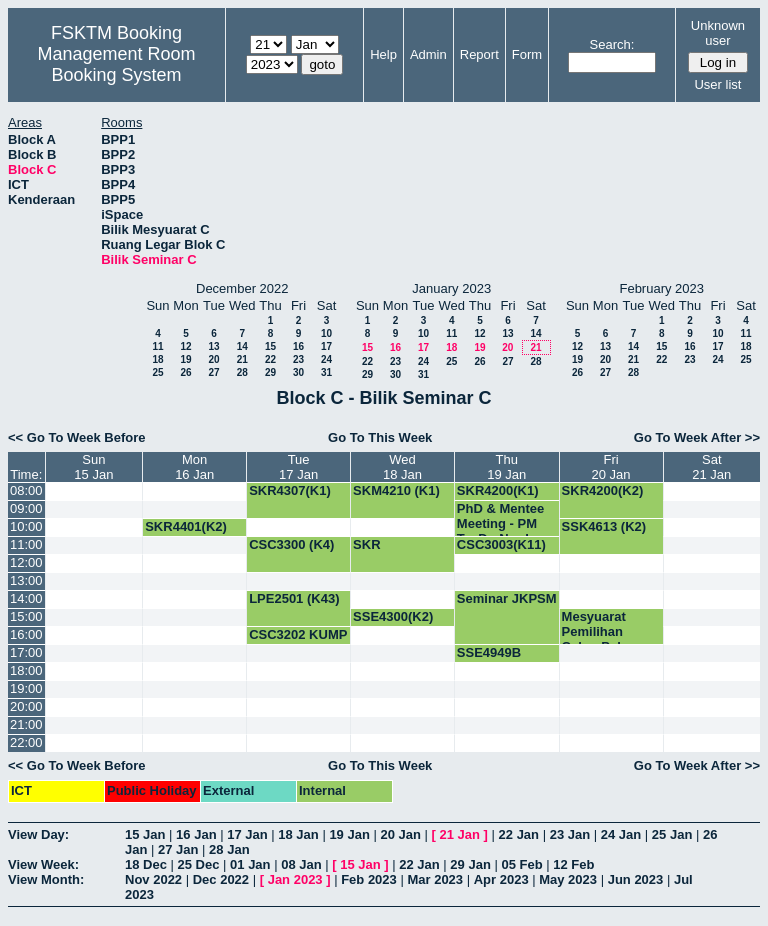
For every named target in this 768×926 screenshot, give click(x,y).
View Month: (46, 879)
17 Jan (247, 834)
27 (213, 372)
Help (383, 54)
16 (298, 346)
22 (270, 359)
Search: (612, 44)
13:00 (26, 580)
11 (157, 346)
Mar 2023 (435, 879)
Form (527, 54)
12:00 (26, 562)
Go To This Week (380, 437)
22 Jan (519, 834)
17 (326, 346)
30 (298, 372)
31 (326, 372)
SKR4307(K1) (290, 490)
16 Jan (196, 834)
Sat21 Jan (711, 467)
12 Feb (573, 864)
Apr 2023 (501, 879)
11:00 (26, 544)
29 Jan (470, 864)
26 (185, 372)
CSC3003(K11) (501, 544)
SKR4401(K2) (186, 526)
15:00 (26, 616)
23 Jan (570, 834)
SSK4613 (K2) (604, 526)
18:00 (26, 670)
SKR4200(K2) (603, 490)
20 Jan (400, 834)
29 (270, 372)
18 (157, 359)
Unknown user (718, 33)
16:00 (26, 634)
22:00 (26, 742)
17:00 (26, 652)
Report (479, 54)
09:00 (26, 508)
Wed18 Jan (402, 467)
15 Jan (145, 834)
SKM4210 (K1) (396, 490)
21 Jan (460, 834)
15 (270, 346)
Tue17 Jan (298, 467)
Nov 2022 (153, 879)
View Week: (43, 864)
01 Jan (250, 864)
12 (185, 346)
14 (242, 346)
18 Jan (298, 834)
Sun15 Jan (93, 467)
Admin (428, 54)
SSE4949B (489, 652)
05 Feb (521, 864)
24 (326, 359)
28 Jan (229, 849)
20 (213, 359)
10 (326, 333)
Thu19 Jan (506, 467)
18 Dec (146, 864)
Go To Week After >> (697, 437)
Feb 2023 (369, 879)
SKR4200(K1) (498, 490)
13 (213, 346)
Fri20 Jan (611, 467)
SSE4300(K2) (393, 616)
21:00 (26, 724)
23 (298, 359)
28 (242, 372)
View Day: (38, 834)
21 (242, 359)
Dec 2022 (221, 879)
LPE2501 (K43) (294, 598)
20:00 (26, 706)
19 (185, 359)
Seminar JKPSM (507, 598)
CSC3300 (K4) (291, 544)
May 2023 (568, 879)
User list (717, 84)
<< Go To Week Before (77, 437)
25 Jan (672, 834)
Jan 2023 (295, 879)
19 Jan (349, 834)
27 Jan (178, 849)
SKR (366, 544)
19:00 (26, 688)
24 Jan (621, 834)
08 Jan (301, 864)
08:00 (26, 490)
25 (157, 372)
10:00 (26, 526)
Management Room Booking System (116, 64)
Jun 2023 (636, 879)
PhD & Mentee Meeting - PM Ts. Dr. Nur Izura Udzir (506, 531)
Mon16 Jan (194, 467)
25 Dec (199, 864)
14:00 (26, 598)
